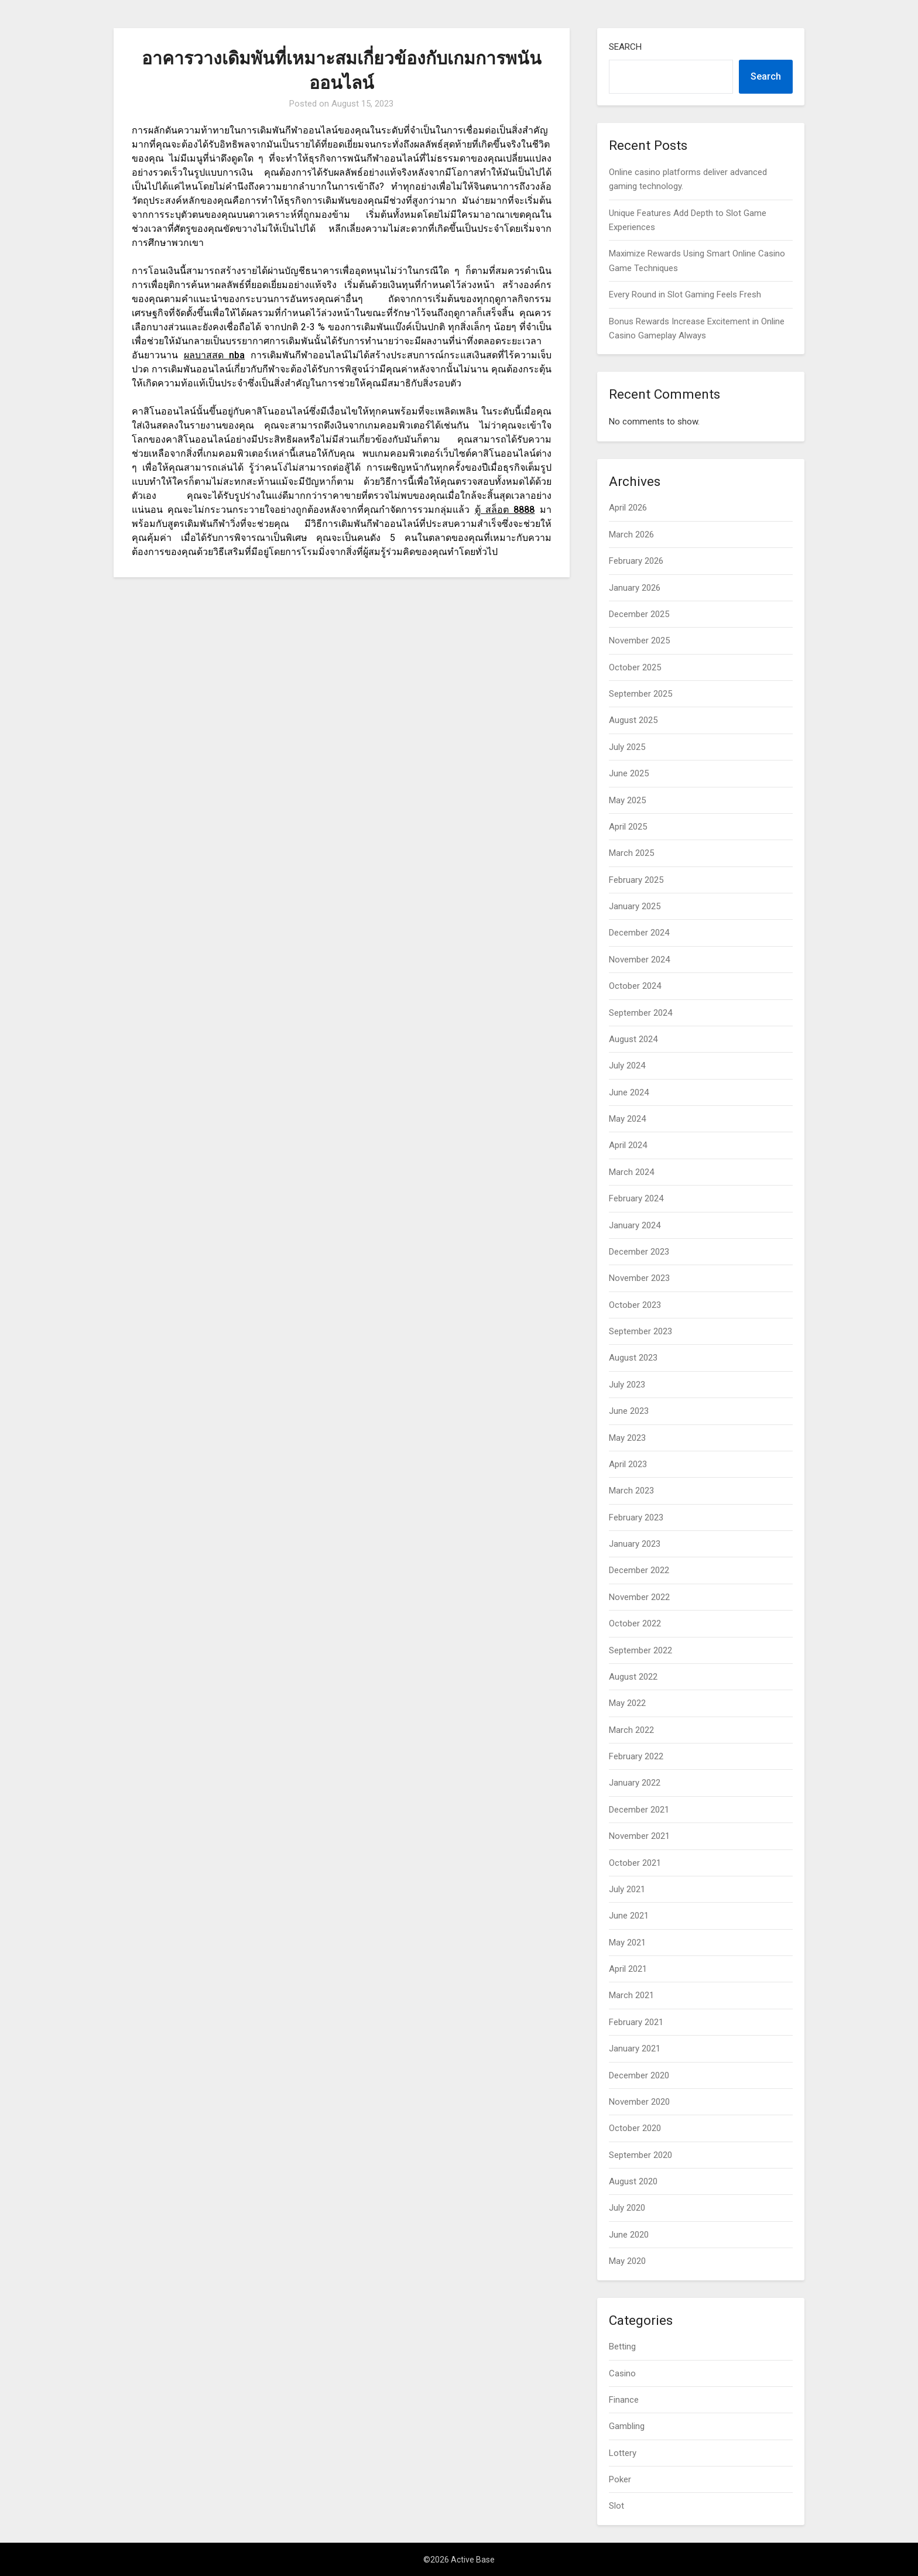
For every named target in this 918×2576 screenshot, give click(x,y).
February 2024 (636, 1198)
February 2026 (636, 561)
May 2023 (627, 1438)
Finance (624, 2400)
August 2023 (633, 1357)
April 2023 (628, 1464)
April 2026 (628, 507)
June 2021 (629, 1915)
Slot (616, 2505)
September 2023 (640, 1331)
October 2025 (635, 667)
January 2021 (634, 2048)
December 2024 (639, 932)
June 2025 (629, 773)
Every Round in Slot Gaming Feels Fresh (685, 294)
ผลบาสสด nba (214, 355)
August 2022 (633, 1676)
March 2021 (631, 1995)
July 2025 (627, 747)
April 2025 (628, 826)
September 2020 (640, 2155)
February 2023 (636, 1517)
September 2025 (640, 693)
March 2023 (631, 1490)
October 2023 (635, 1305)
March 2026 (631, 534)
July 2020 (627, 2207)
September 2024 (640, 1013)
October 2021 (635, 1863)
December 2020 (639, 2075)
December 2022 (639, 1570)
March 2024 (631, 1172)
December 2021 (639, 1809)
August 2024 (633, 1039)
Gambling (627, 2426)
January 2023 (634, 1544)
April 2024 (628, 1145)
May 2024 (627, 1119)
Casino (622, 2373)
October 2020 (635, 2128)
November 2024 (639, 959)
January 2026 (634, 588)
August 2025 (633, 720)
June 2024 (629, 1092)
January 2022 (634, 1782)
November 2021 (639, 1836)
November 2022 (639, 1597)
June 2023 (629, 1411)
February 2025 (636, 880)
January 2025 (634, 906)
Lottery (622, 2453)
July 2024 (627, 1065)
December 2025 (639, 614)
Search (625, 47)
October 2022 (635, 1623)
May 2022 (627, 1703)
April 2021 (628, 1969)
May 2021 (627, 1942)
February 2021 (636, 2022)
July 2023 (627, 1384)
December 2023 (639, 1251)
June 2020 (629, 2234)
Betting (622, 2346)
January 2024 (634, 1225)
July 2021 (627, 1889)
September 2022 (640, 1650)
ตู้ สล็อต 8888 (505, 509)
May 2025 (627, 800)
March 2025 (631, 853)
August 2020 (633, 2181)
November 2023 (639, 1278)
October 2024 (635, 986)
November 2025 (639, 640)
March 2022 (631, 1730)
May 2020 (627, 2261)
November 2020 (639, 2102)
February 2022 (636, 1756)
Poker (620, 2479)
